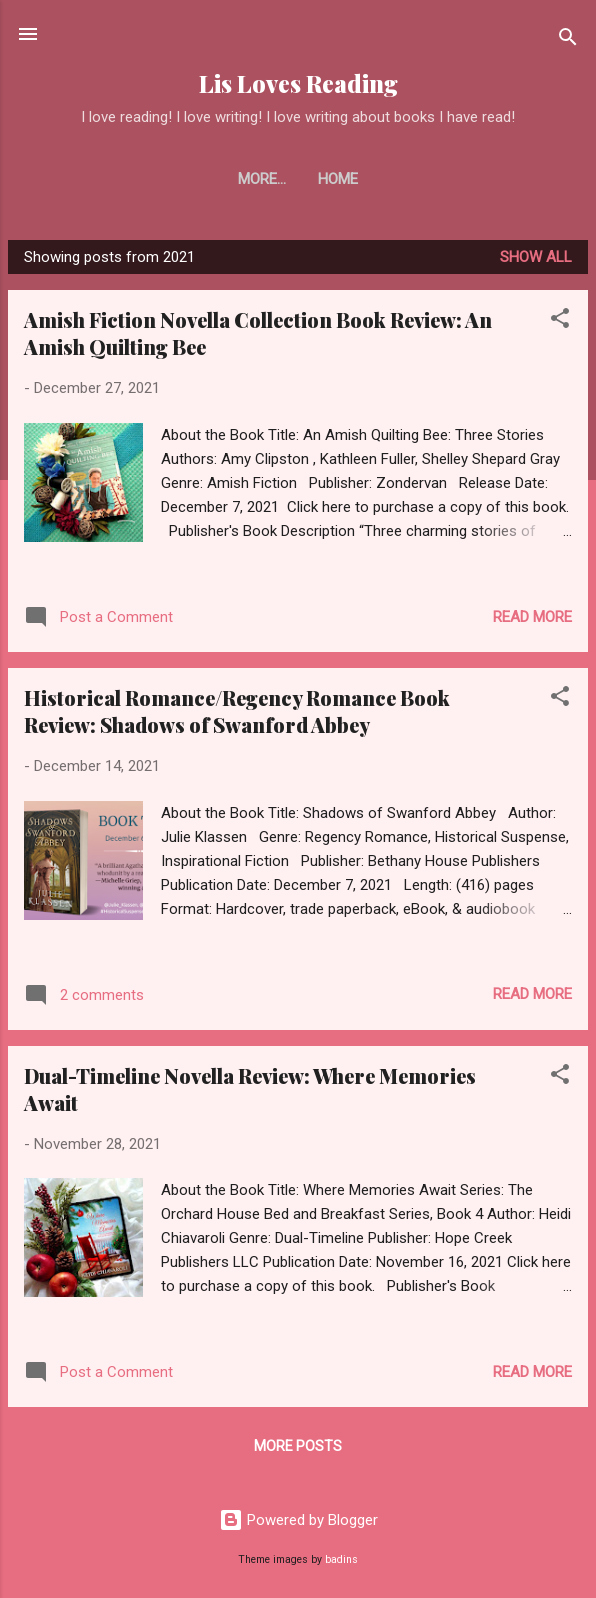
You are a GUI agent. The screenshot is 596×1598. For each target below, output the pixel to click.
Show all (536, 257)
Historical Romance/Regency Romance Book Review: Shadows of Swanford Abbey (237, 711)
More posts (298, 1446)
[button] (560, 321)
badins (341, 1559)
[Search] (568, 40)
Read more (532, 617)
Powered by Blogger (298, 1520)
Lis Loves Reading (298, 83)
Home (298, 179)
